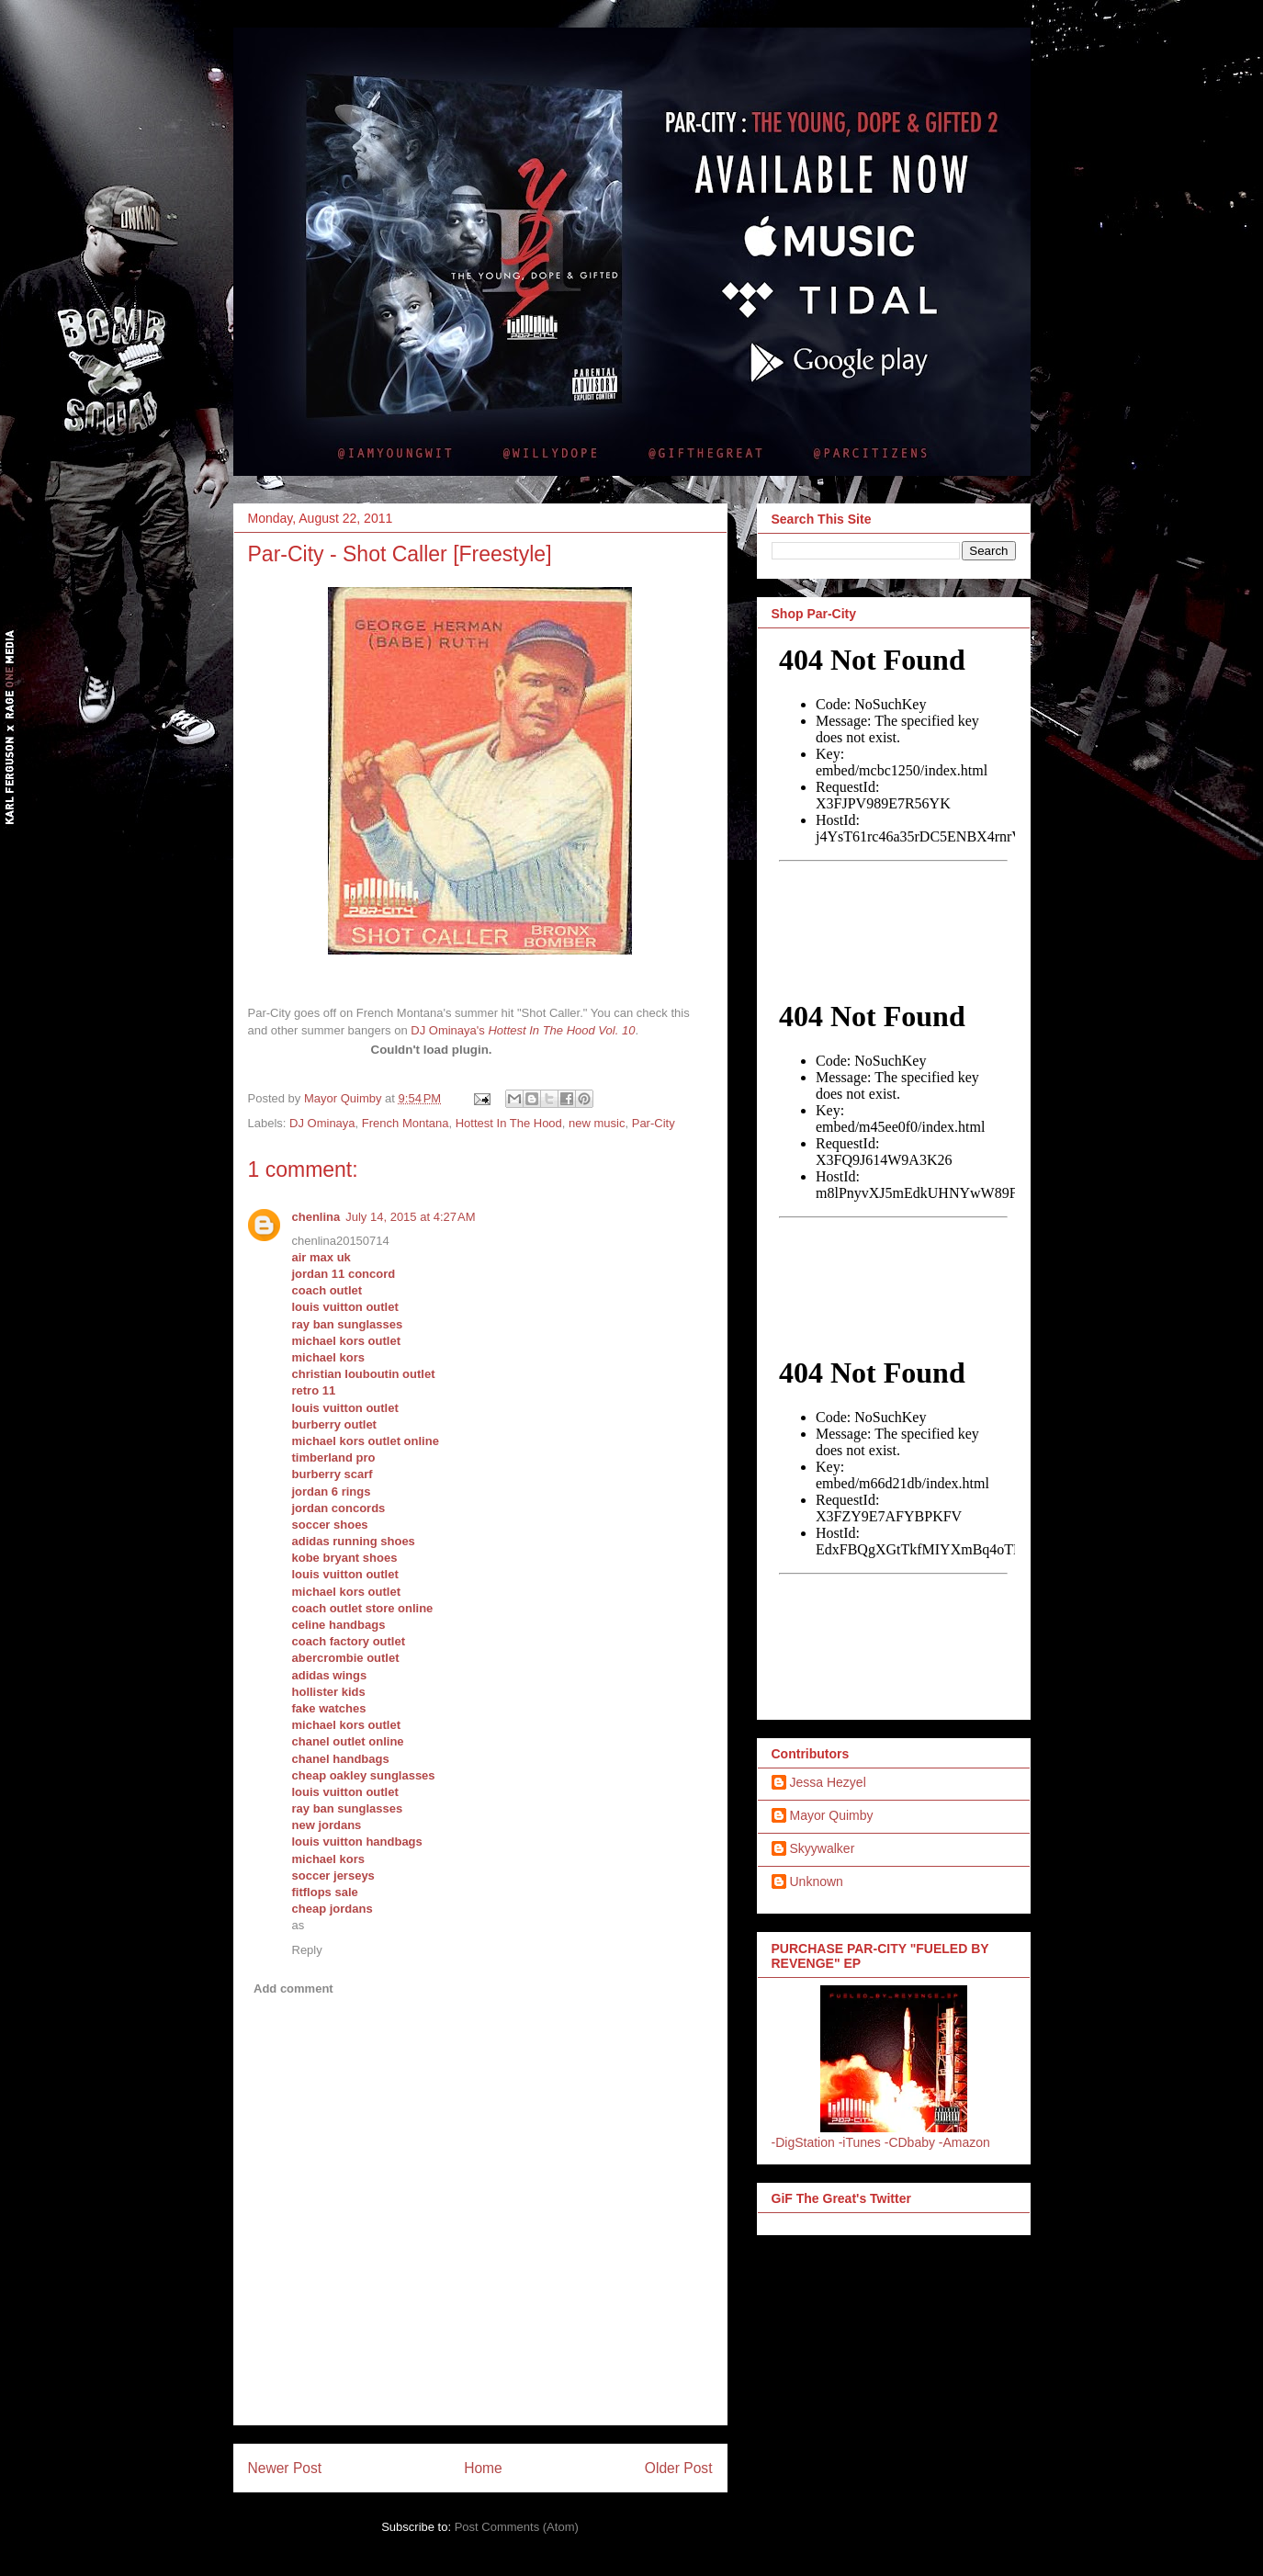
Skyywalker (822, 1848)
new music (597, 1123)
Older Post (679, 2468)
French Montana (405, 1123)
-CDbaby (910, 2142)
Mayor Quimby (832, 1815)
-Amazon (964, 2142)
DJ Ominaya (322, 1123)
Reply (307, 1950)
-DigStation (803, 2142)
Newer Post (285, 2468)
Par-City (653, 1123)
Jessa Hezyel (828, 1782)
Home (483, 2468)
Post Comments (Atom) (517, 2527)
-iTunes (860, 2142)
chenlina (316, 1217)
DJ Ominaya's (448, 1030)
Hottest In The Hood (509, 1123)
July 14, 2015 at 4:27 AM (410, 1217)
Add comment (293, 1988)
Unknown (816, 1881)
